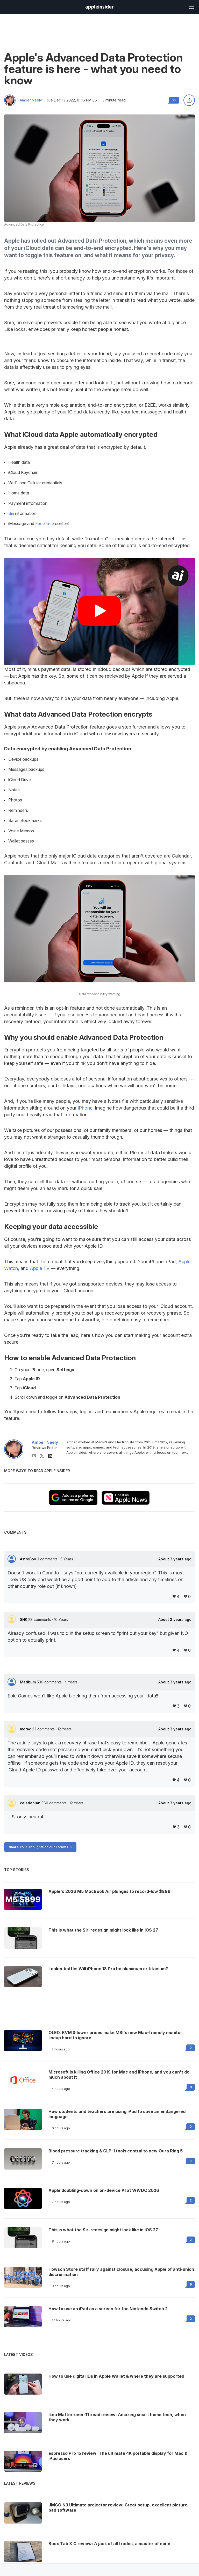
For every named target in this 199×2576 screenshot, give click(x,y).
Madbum (28, 1682)
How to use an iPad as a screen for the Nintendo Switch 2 (108, 2308)
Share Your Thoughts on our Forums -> (40, 1847)
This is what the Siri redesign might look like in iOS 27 (103, 2229)
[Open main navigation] (191, 7)
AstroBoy (28, 1559)
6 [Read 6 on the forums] (191, 2284)
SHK (24, 1619)
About (174, 1559)
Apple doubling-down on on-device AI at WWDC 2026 (103, 2190)
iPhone (85, 1108)
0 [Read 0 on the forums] (190, 2048)
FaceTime (44, 523)
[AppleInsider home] (99, 7)
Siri (11, 513)
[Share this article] (189, 100)
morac (26, 1729)
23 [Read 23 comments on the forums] (174, 100)
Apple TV (39, 1268)
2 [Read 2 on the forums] (191, 2200)
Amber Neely (31, 100)
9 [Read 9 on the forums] (191, 2087)
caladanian (30, 1803)
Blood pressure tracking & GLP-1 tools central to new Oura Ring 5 (115, 2150)
